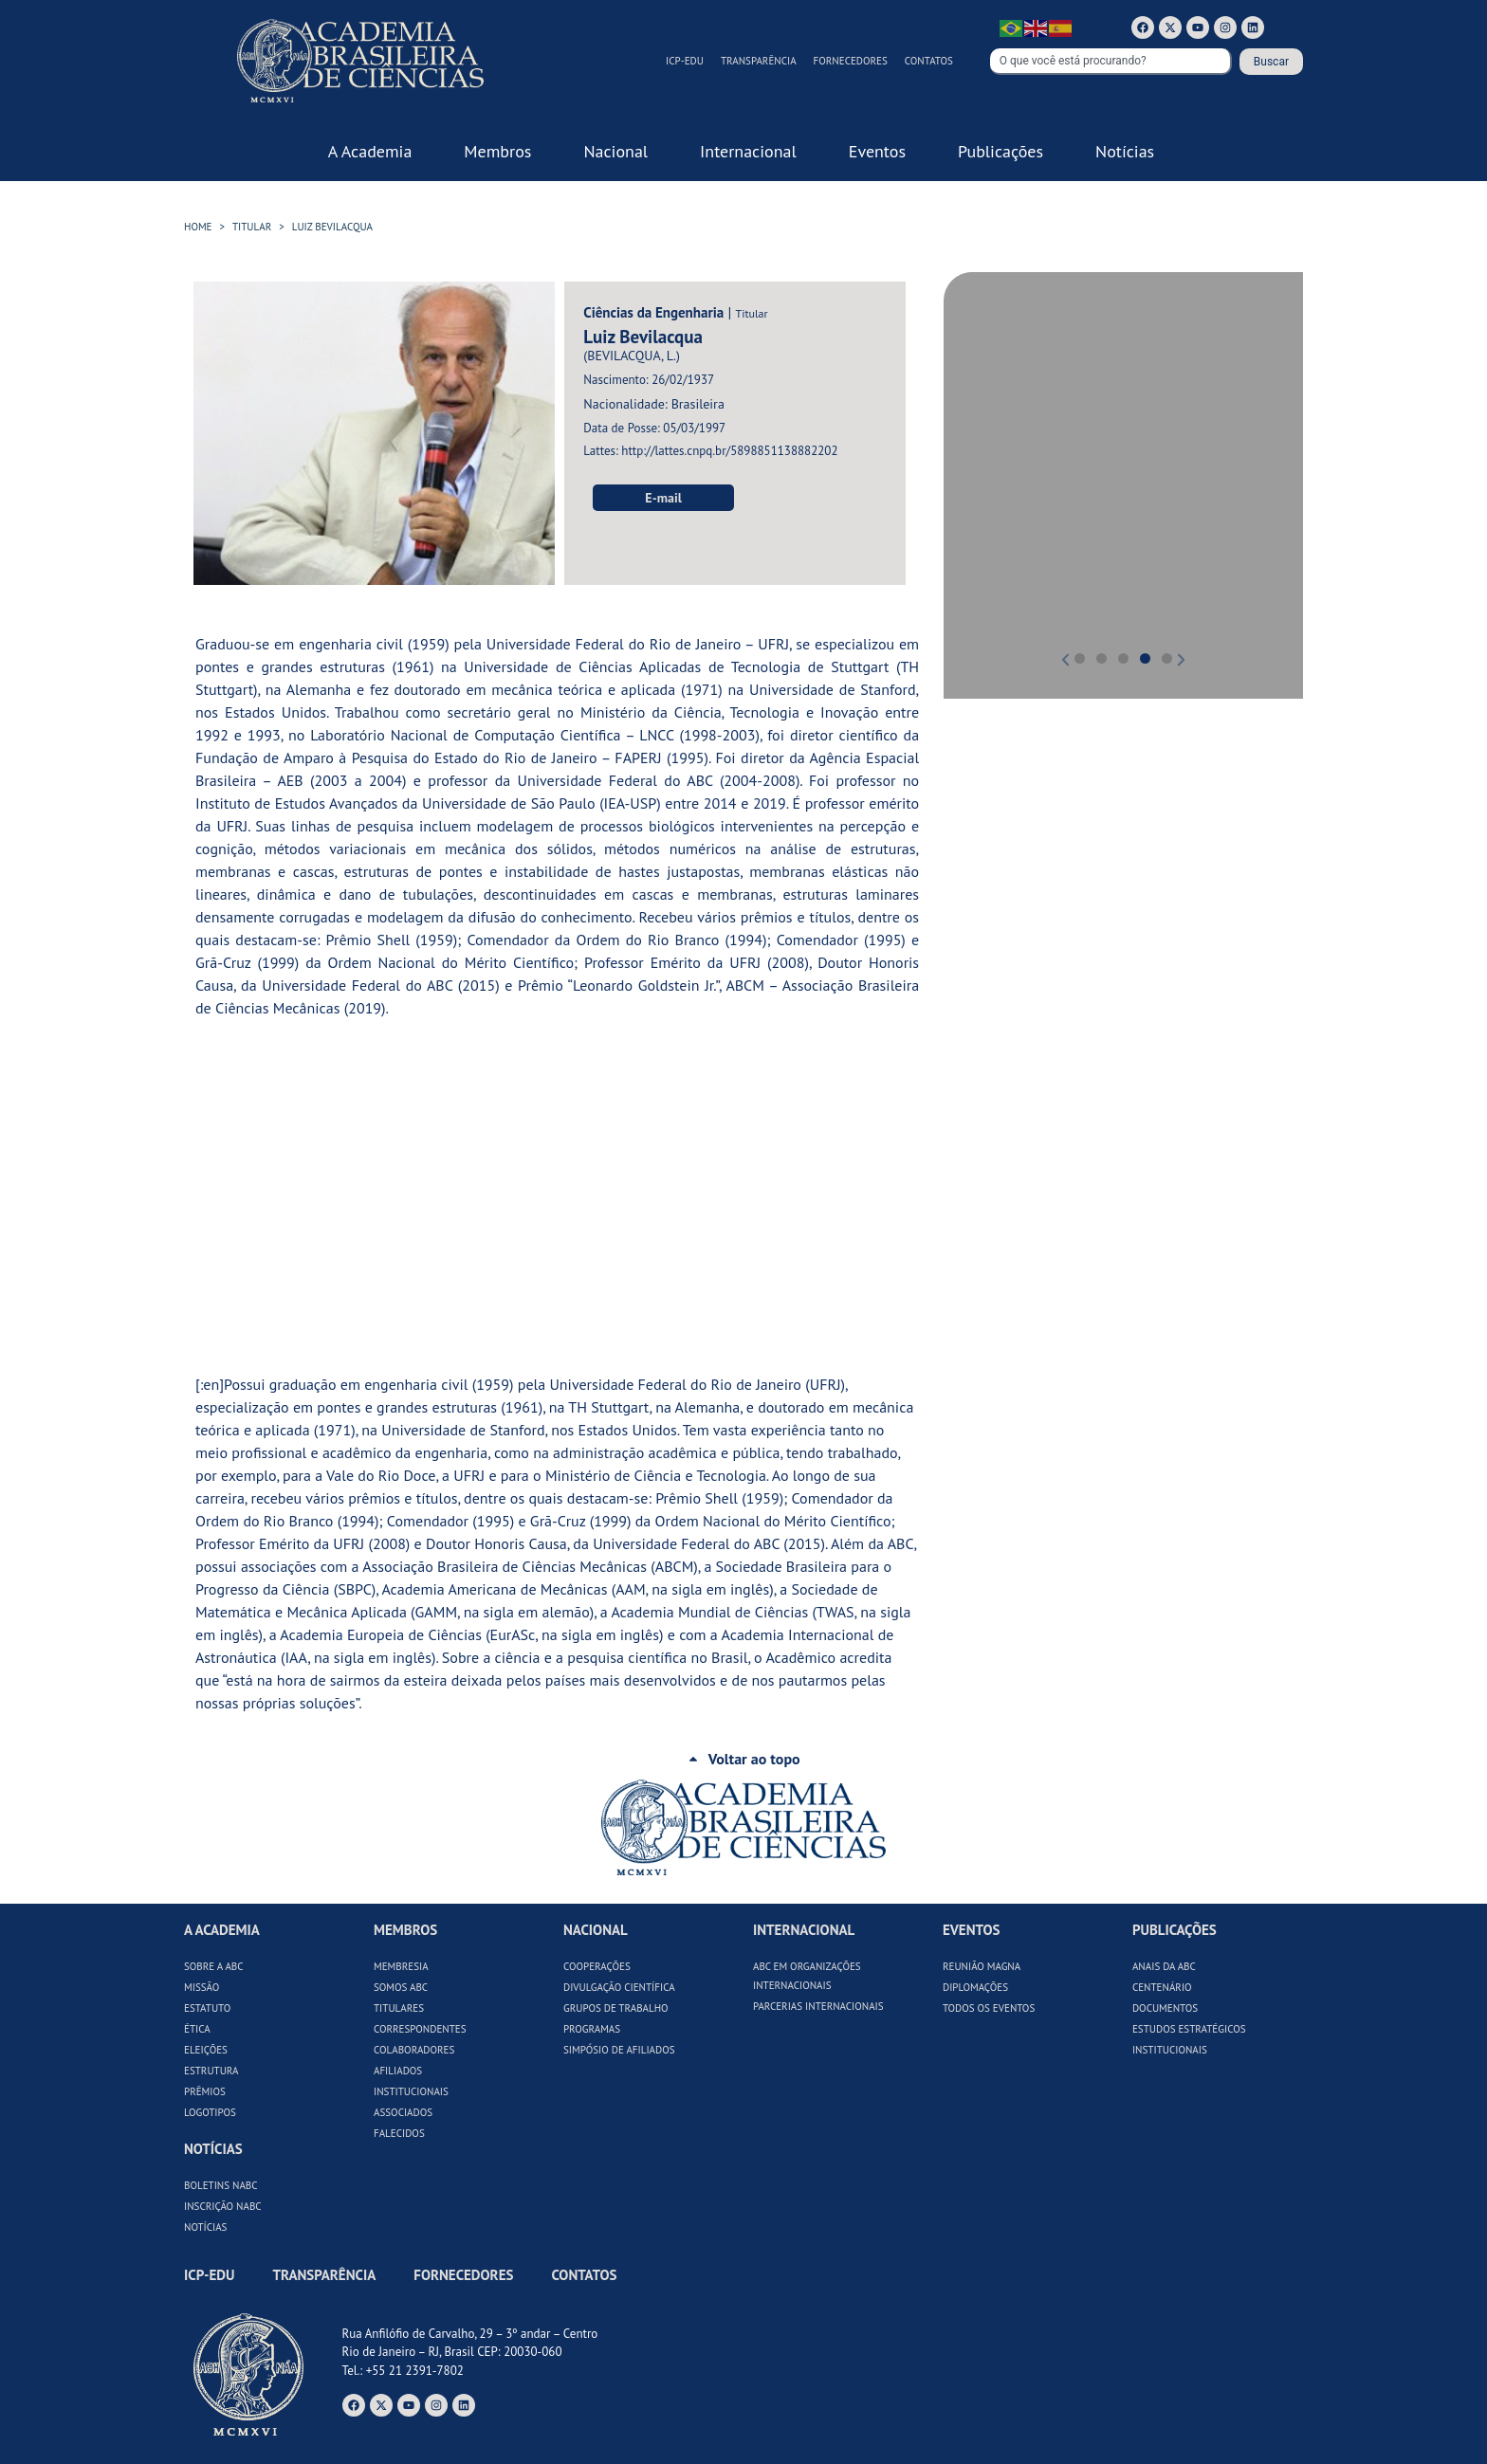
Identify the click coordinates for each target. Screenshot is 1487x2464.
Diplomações (975, 1987)
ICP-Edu (685, 60)
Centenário (1162, 1987)
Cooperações (597, 1966)
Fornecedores (851, 60)
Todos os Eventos (989, 2008)
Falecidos (399, 2133)
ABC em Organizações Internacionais (807, 1976)
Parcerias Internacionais (818, 2006)
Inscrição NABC (223, 2206)
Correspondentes (420, 2028)
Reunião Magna (981, 1966)
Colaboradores (414, 2049)
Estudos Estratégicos (1189, 2028)
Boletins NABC (221, 2185)
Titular (251, 226)
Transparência (759, 60)
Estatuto (207, 2008)
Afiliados (398, 2070)
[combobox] (1111, 61)
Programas (591, 2028)
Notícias (205, 2227)
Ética (197, 2028)
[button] (985, 472)
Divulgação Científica (619, 1987)
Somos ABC (401, 1987)
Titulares (399, 2008)
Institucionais (411, 2091)
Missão (201, 1987)
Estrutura (211, 2070)
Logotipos (210, 2112)
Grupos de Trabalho (616, 2008)
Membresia (401, 1966)
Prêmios (205, 2091)
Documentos (1165, 2008)
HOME (198, 226)
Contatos (929, 60)
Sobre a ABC (214, 1966)
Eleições (206, 2049)
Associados (403, 2112)
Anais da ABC (1164, 1966)
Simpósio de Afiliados (619, 2049)
